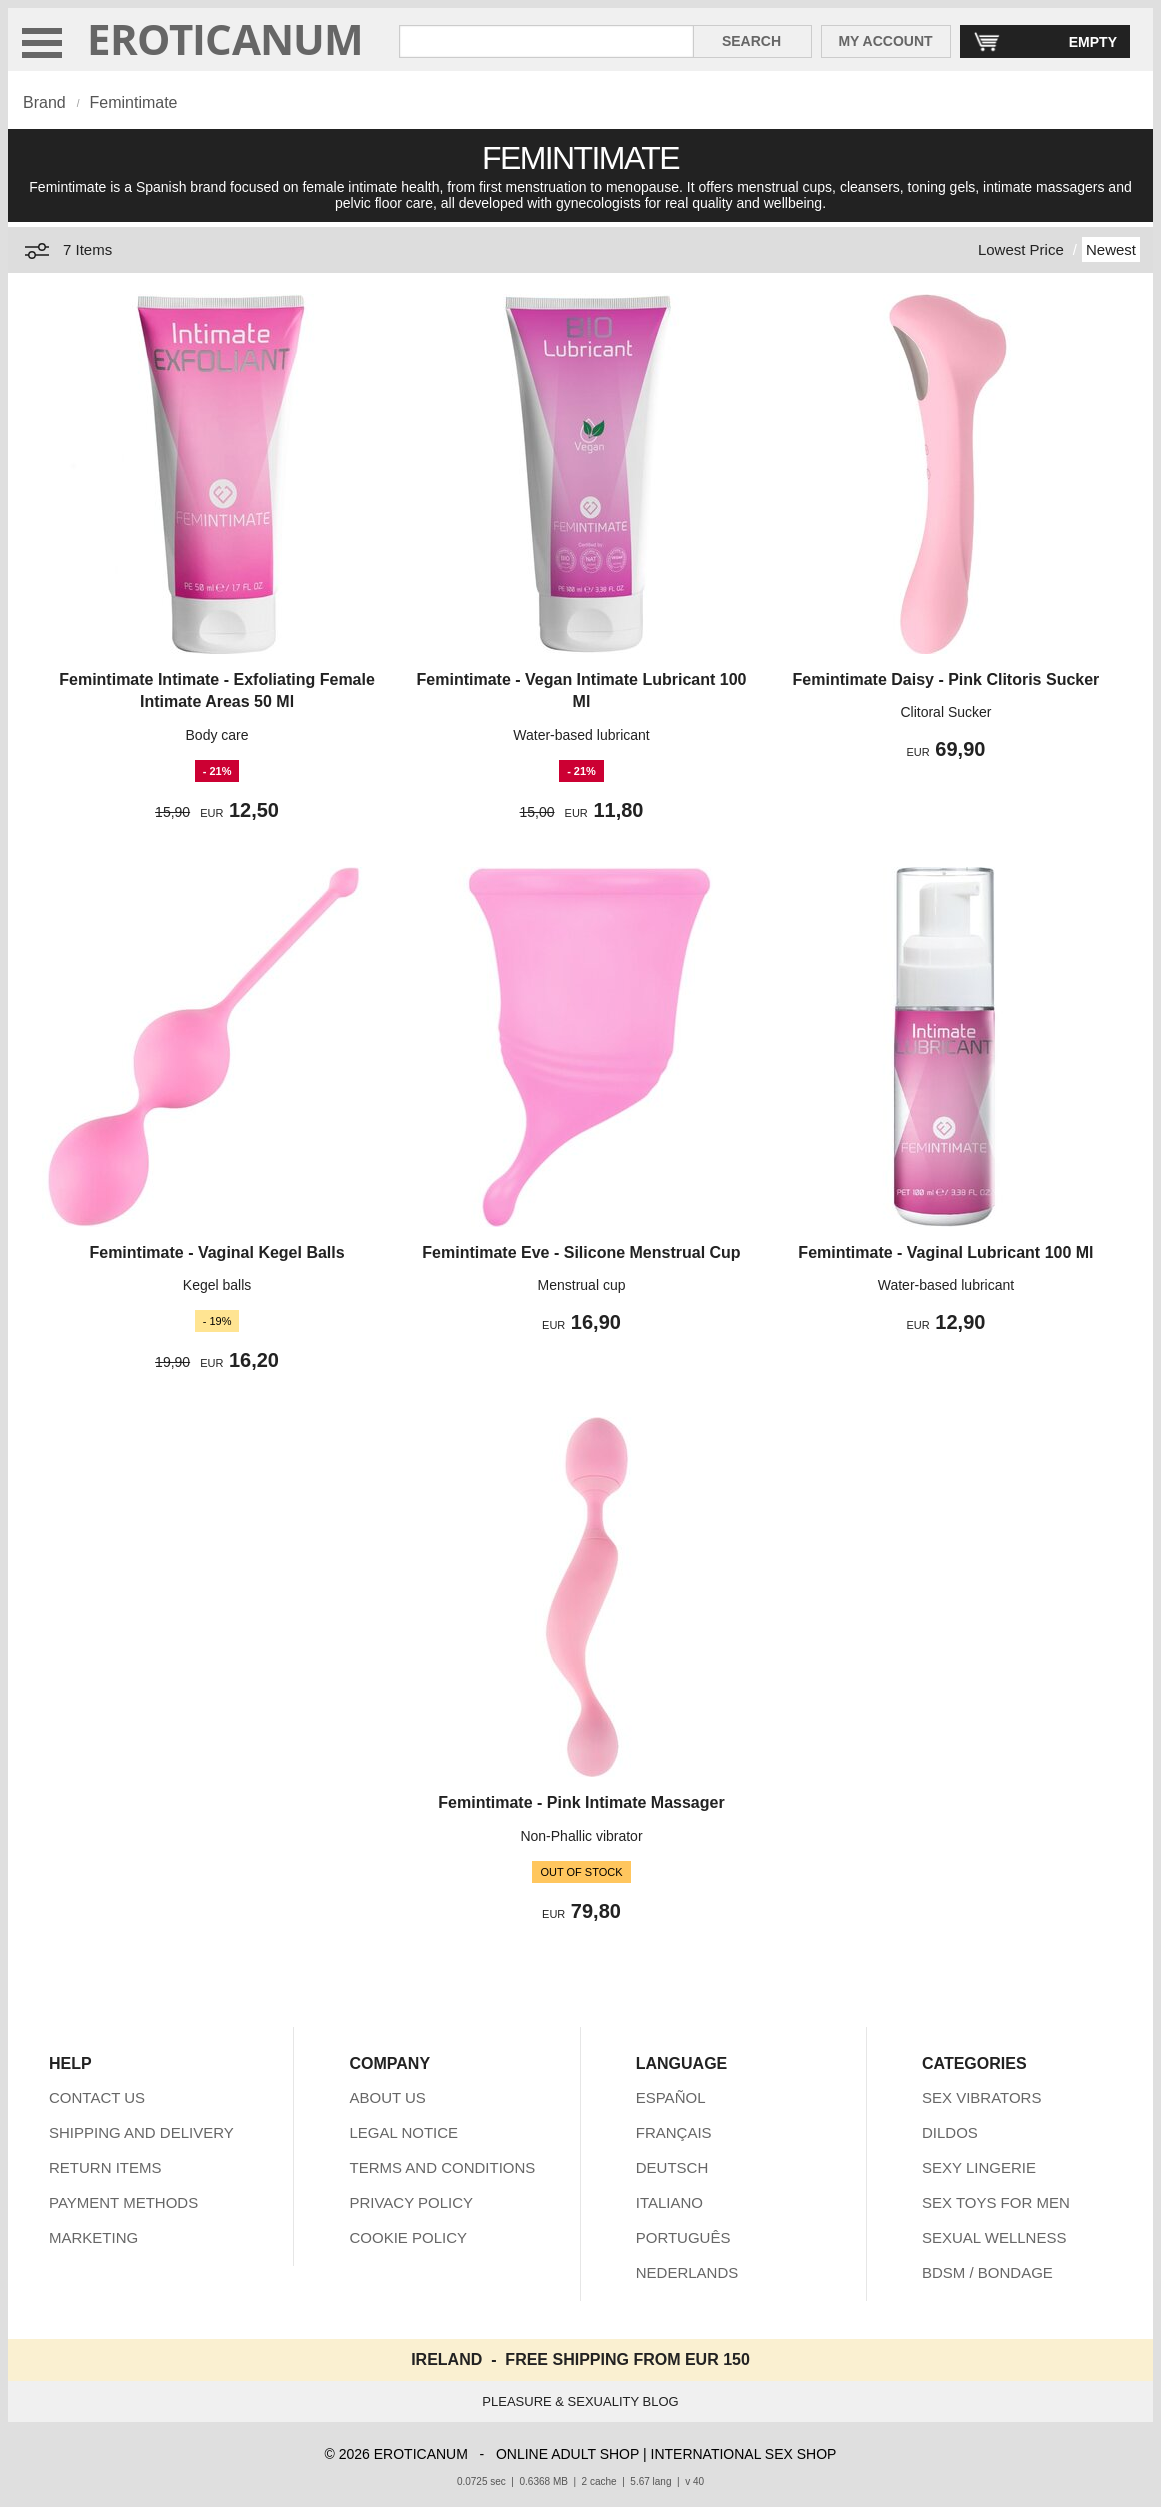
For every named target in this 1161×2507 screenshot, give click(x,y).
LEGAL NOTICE (403, 2132)
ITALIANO (669, 2202)
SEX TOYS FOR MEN (996, 2202)
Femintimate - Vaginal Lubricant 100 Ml (945, 1252)
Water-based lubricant (581, 735)
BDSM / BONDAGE (987, 2272)
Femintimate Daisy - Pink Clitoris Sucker (946, 679)
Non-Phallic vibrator (581, 1836)
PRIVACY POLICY (411, 2202)
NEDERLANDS (687, 2272)
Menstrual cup (582, 1285)
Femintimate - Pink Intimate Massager (581, 1802)
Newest (1111, 249)
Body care (217, 735)
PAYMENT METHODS (123, 2202)
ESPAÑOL (671, 2097)
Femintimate (133, 102)
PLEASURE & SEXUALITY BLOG (580, 2401)
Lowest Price (1021, 249)
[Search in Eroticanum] (546, 41)
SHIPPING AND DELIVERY (141, 2132)
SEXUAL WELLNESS (994, 2237)
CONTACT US (97, 2097)
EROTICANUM (225, 38)
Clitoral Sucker (945, 712)
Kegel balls (217, 1285)
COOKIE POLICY (408, 2237)
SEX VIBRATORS (981, 2097)
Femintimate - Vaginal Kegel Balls (216, 1252)
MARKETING (93, 2237)
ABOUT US (387, 2097)
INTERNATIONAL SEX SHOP (744, 2454)
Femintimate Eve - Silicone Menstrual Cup (581, 1252)
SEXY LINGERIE (979, 2167)
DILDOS (950, 2132)
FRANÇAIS (674, 2132)
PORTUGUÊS (683, 2237)
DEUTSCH (672, 2167)
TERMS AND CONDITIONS (442, 2167)
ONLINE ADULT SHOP (567, 2454)
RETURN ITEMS (105, 2167)
